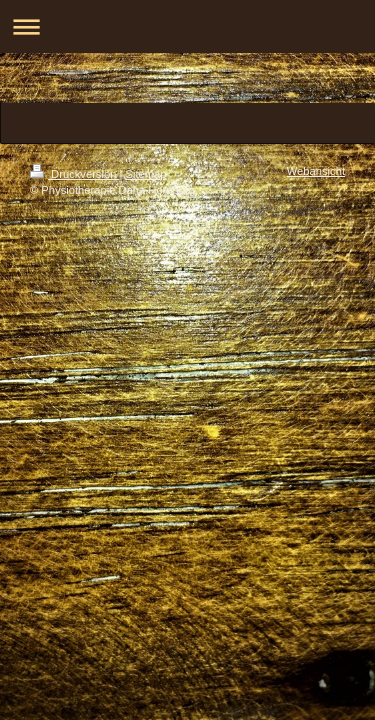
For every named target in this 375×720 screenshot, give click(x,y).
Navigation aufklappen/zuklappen (187, 26)
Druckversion (75, 174)
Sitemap (146, 174)
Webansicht (316, 171)
